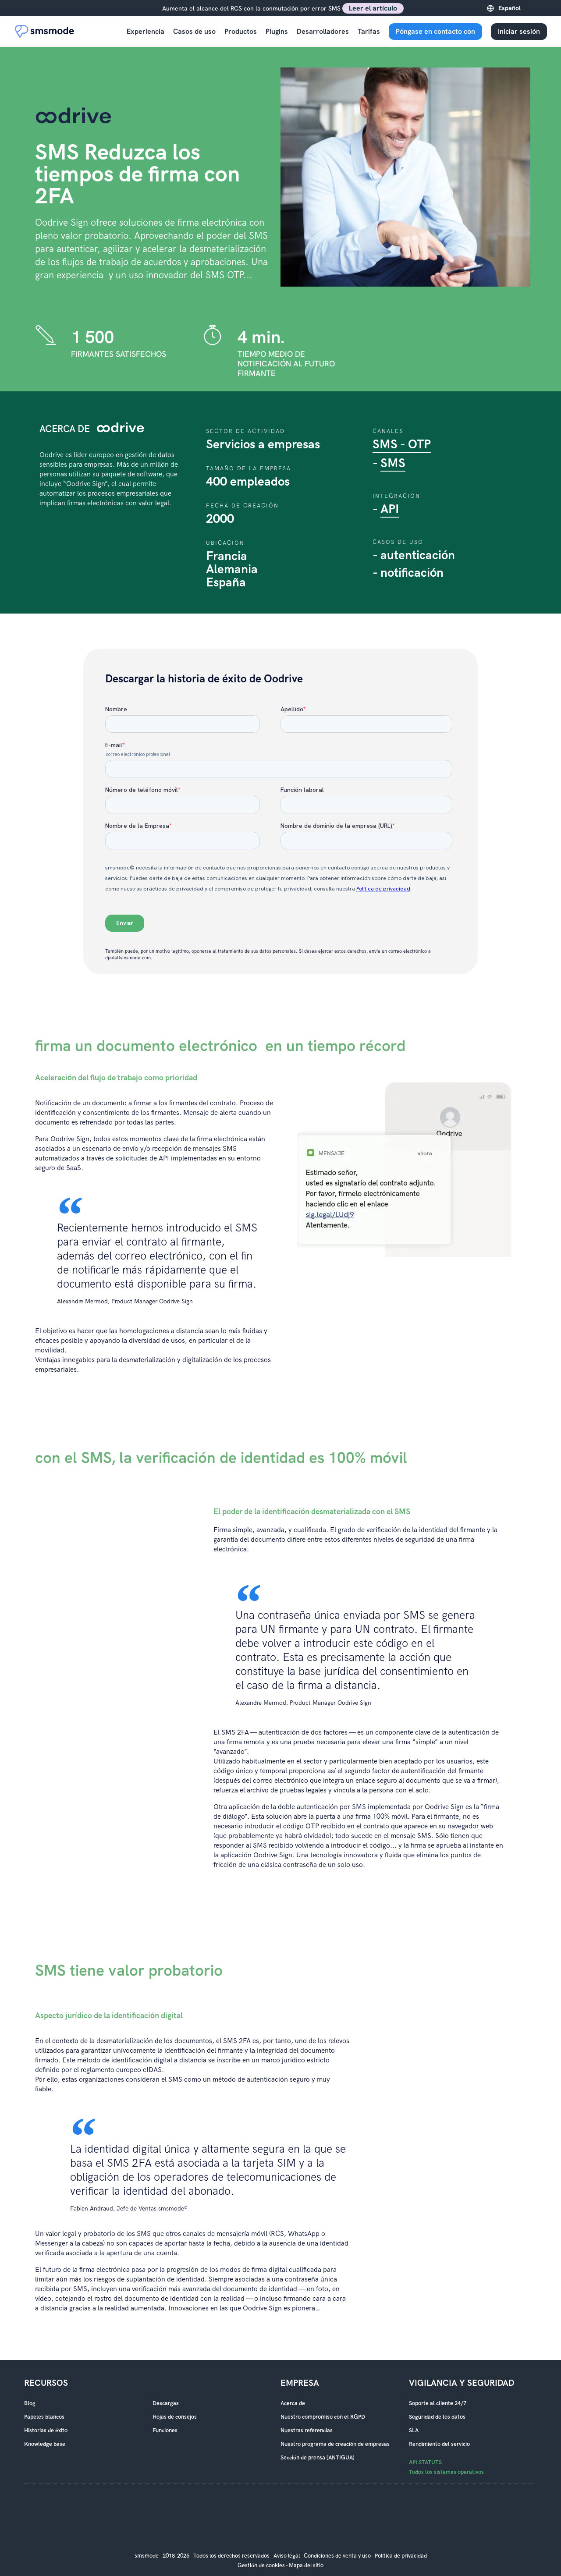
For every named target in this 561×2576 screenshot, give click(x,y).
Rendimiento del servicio (439, 2444)
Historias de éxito (45, 2430)
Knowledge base (44, 2444)
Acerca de (292, 2403)
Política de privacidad (401, 2555)
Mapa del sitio (306, 2565)
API (389, 509)
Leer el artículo (373, 8)
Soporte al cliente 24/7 (437, 2403)
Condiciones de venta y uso (337, 2555)
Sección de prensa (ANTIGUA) (317, 2457)
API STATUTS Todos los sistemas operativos (446, 2467)
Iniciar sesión (519, 31)
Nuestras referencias (306, 2430)
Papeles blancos (44, 2416)
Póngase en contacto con (435, 31)
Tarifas (369, 31)
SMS (392, 463)
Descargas (166, 2403)
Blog (30, 2403)
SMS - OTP (402, 444)
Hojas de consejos (175, 2416)
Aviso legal (286, 2555)
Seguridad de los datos (437, 2416)
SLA (414, 2430)
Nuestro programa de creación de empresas (335, 2444)
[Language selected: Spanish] (520, 8)
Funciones (165, 2430)
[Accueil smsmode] (44, 31)
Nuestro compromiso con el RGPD (322, 2416)
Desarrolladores (323, 31)
